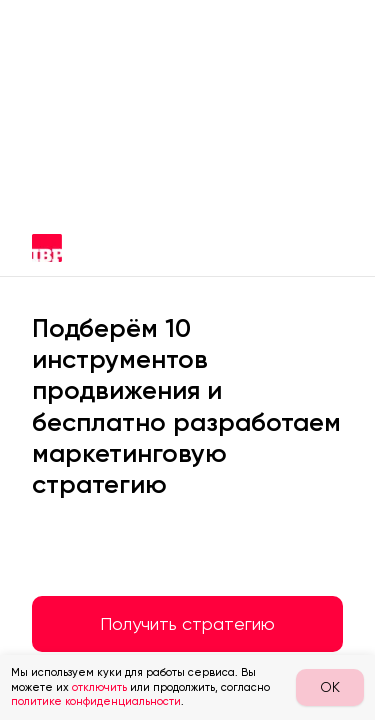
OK (330, 687)
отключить (99, 687)
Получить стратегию (187, 623)
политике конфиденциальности (96, 701)
